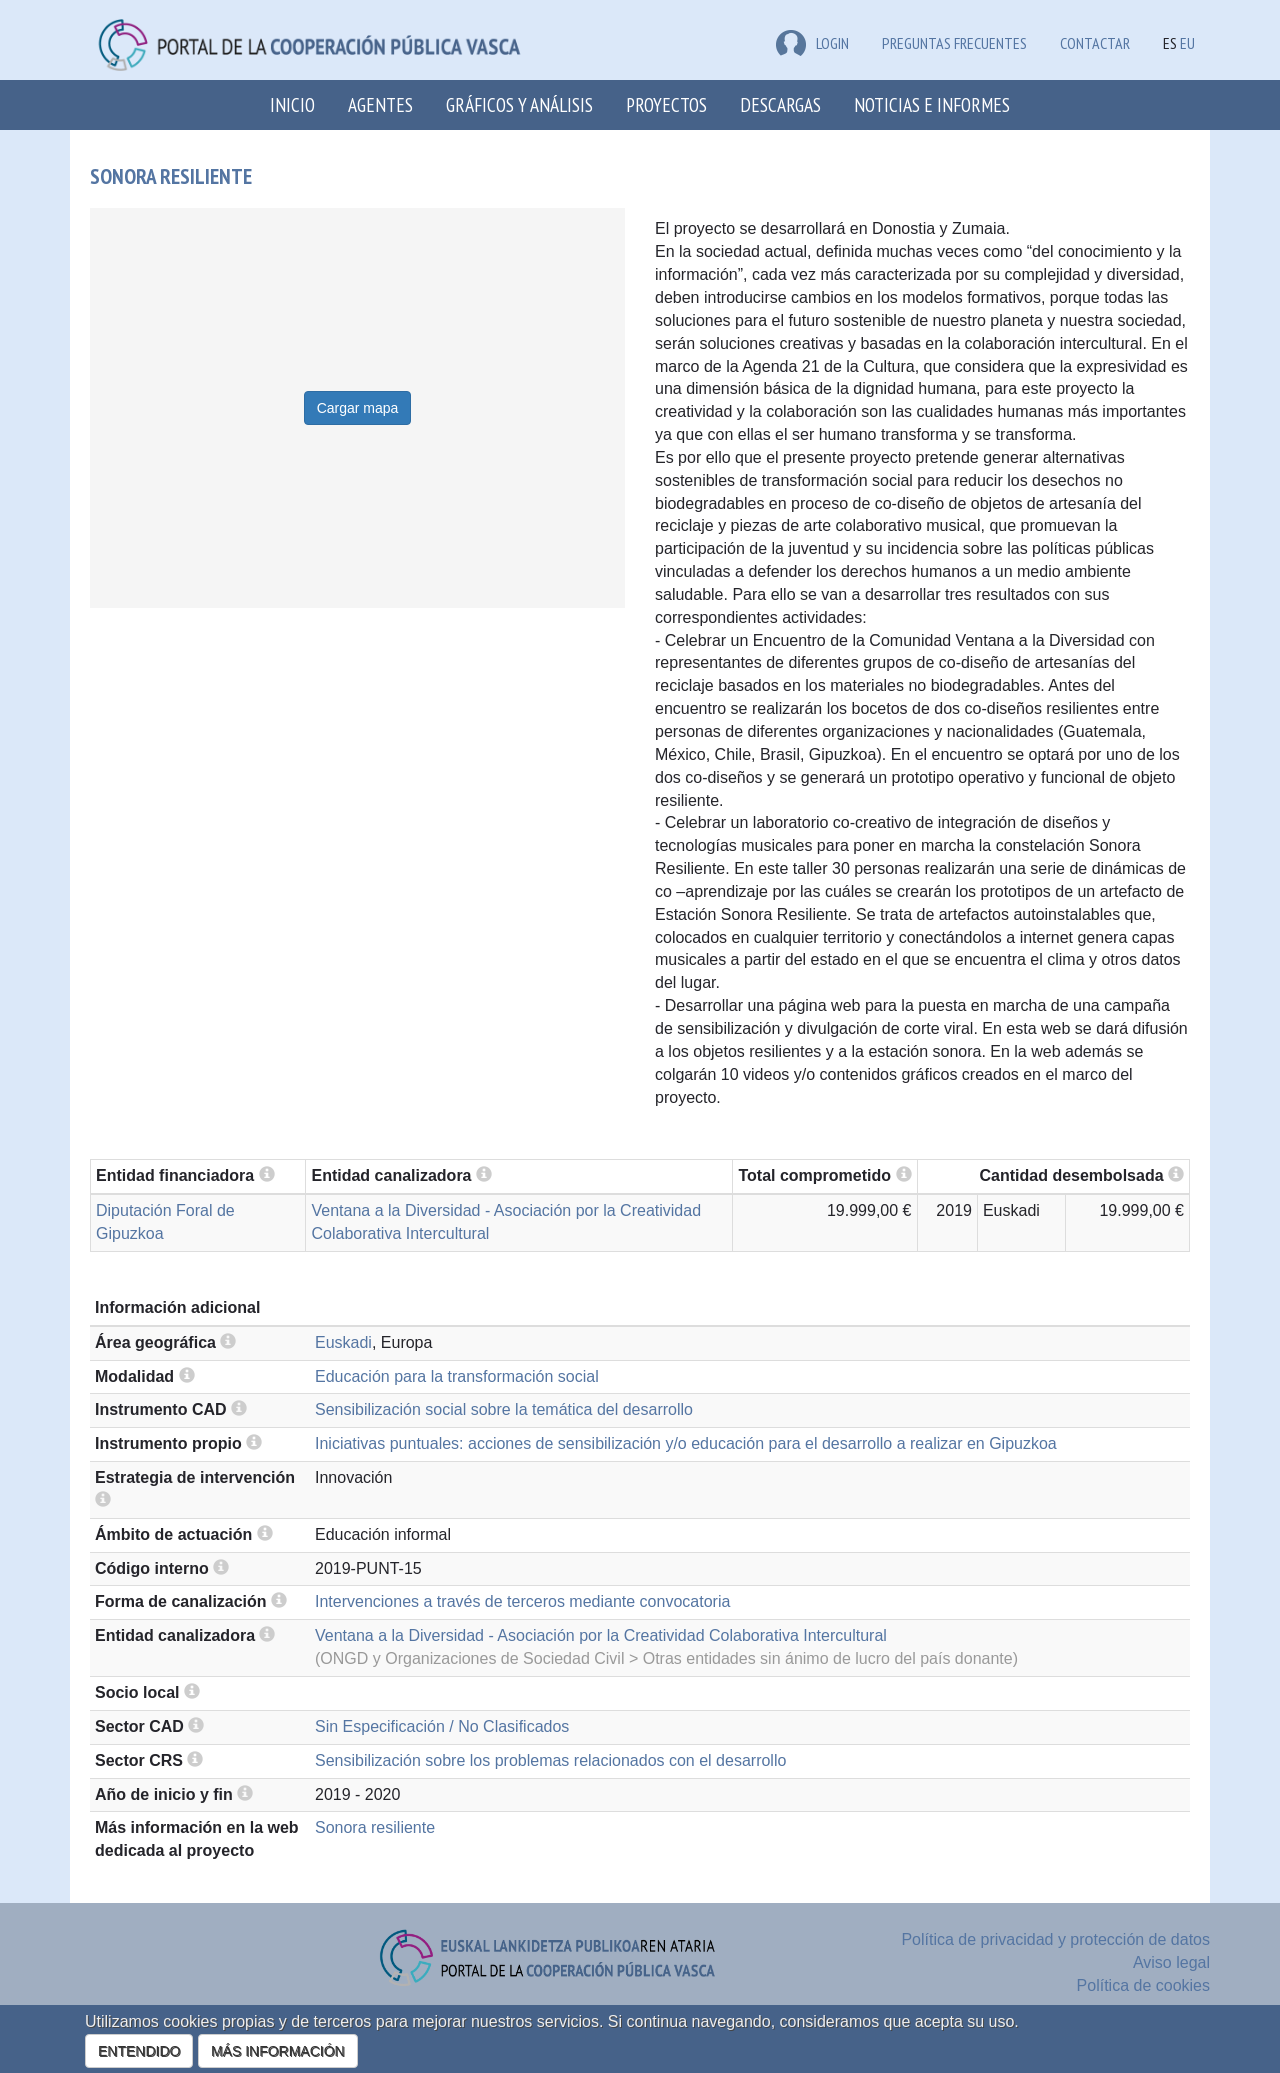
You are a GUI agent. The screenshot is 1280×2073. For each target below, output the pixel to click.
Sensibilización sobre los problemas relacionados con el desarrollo (550, 1760)
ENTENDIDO (139, 2051)
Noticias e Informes (932, 104)
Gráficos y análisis (519, 104)
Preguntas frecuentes (954, 43)
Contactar (1095, 43)
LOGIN (812, 43)
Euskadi (343, 1342)
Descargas (780, 104)
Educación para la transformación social (457, 1376)
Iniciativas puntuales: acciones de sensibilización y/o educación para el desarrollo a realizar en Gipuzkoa (686, 1443)
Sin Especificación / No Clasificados (442, 1726)
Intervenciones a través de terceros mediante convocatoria (522, 1601)
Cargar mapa (358, 408)
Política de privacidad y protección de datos (1055, 1939)
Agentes (380, 104)
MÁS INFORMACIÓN (278, 2051)
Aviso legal (1171, 1962)
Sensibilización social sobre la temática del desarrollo (504, 1409)
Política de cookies (1143, 1985)
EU (1187, 43)
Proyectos (666, 104)
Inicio (292, 104)
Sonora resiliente (375, 1827)
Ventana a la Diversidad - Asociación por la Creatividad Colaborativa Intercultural (601, 1635)
